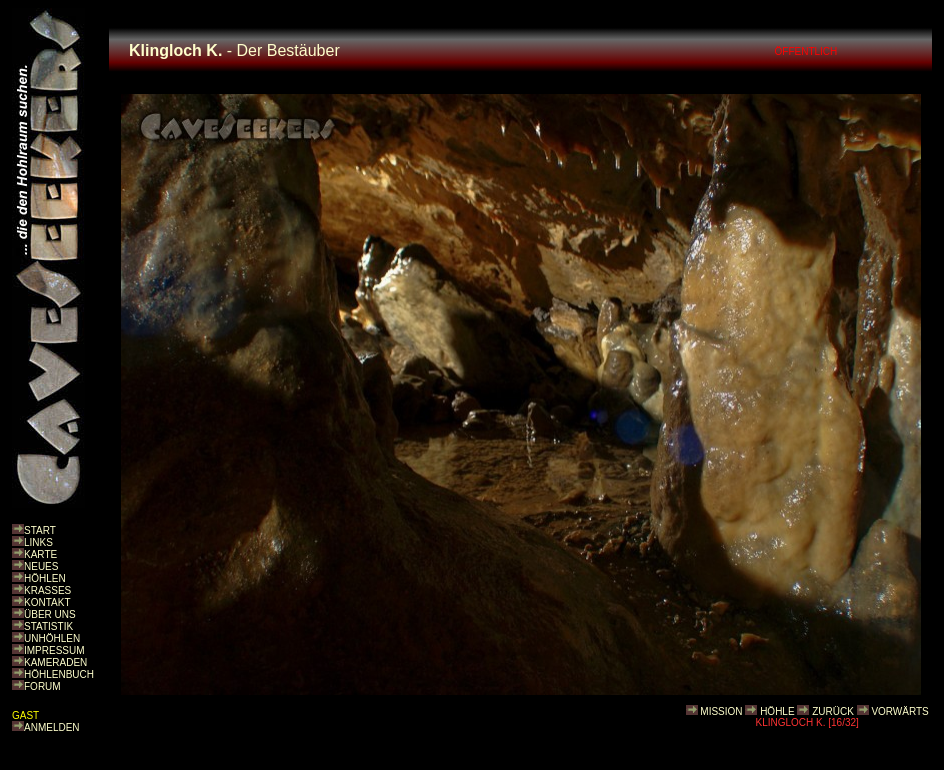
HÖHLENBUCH (59, 674)
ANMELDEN (52, 727)
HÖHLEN (45, 578)
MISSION (721, 711)
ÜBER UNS (50, 614)
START (40, 530)
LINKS (38, 542)
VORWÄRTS (899, 711)
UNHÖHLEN (52, 638)
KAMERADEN (55, 662)
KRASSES (47, 590)
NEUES (41, 566)
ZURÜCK (833, 711)
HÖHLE (777, 711)
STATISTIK (48, 626)
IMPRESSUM (54, 650)
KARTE (40, 554)
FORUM (42, 686)
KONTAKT (47, 602)
